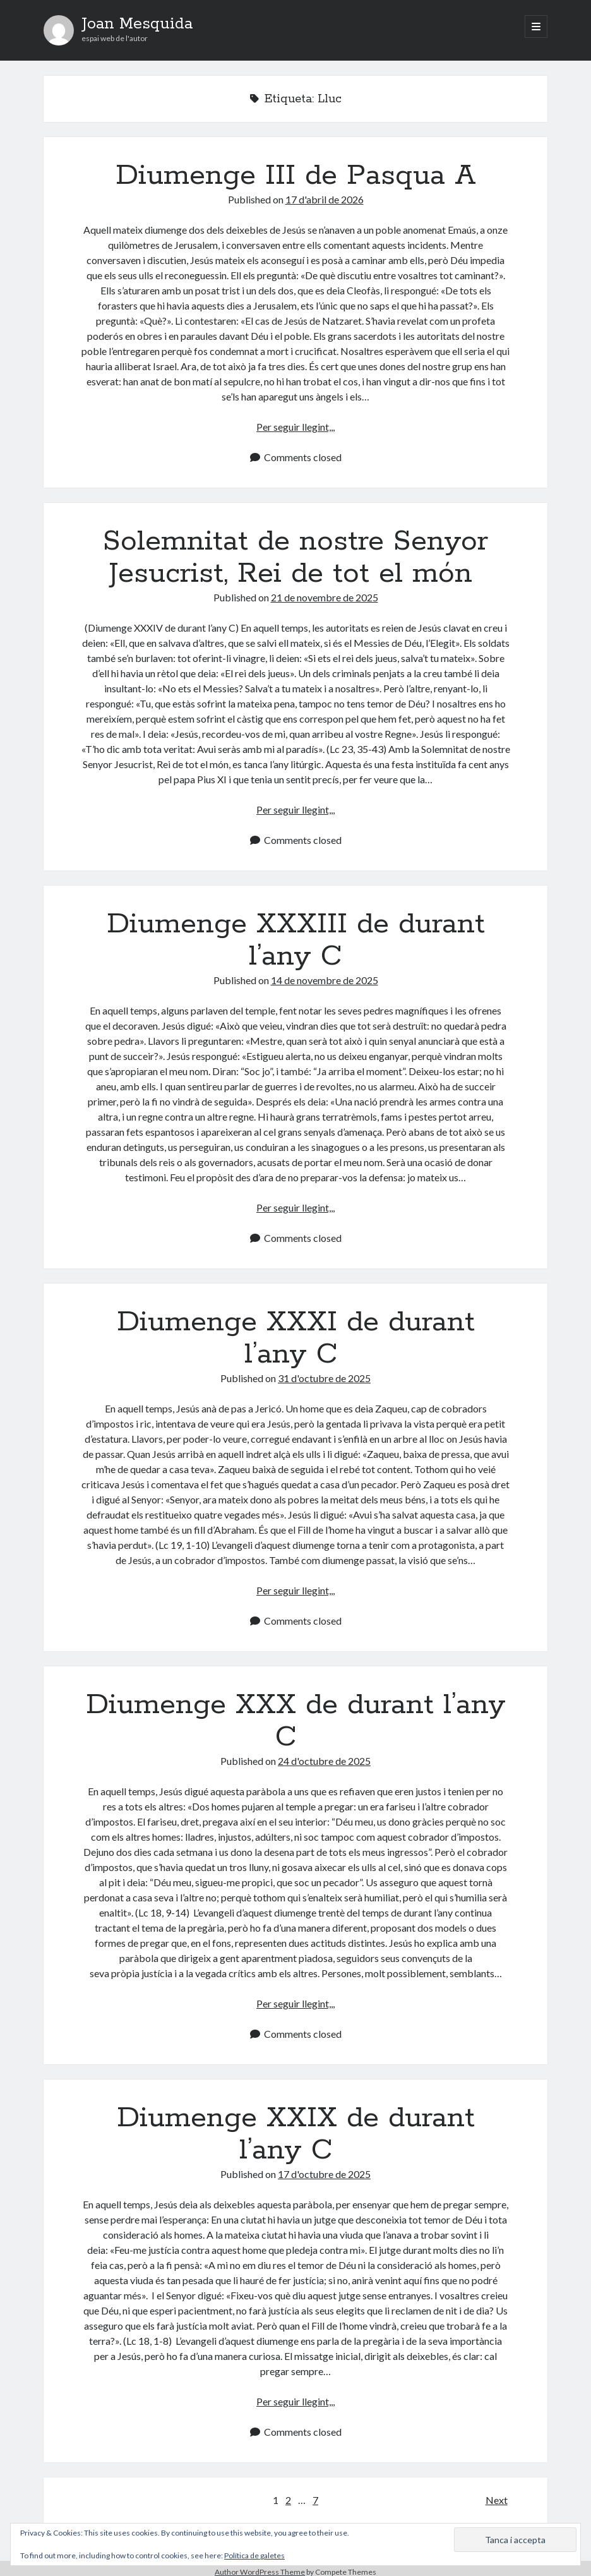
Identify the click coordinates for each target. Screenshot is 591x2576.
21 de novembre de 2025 (324, 597)
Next (497, 2500)
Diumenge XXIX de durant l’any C (296, 2134)
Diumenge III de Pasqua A (296, 175)
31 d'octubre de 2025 (324, 1378)
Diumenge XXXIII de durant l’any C (296, 940)
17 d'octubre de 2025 (324, 2174)
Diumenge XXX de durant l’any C (296, 1721)
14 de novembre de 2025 (324, 980)
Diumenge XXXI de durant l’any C (296, 1338)
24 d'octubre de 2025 (324, 1761)
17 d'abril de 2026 (324, 199)
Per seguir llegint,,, (295, 427)
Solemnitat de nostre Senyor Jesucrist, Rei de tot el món (295, 557)
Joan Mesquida (137, 24)
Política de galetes (254, 2555)
